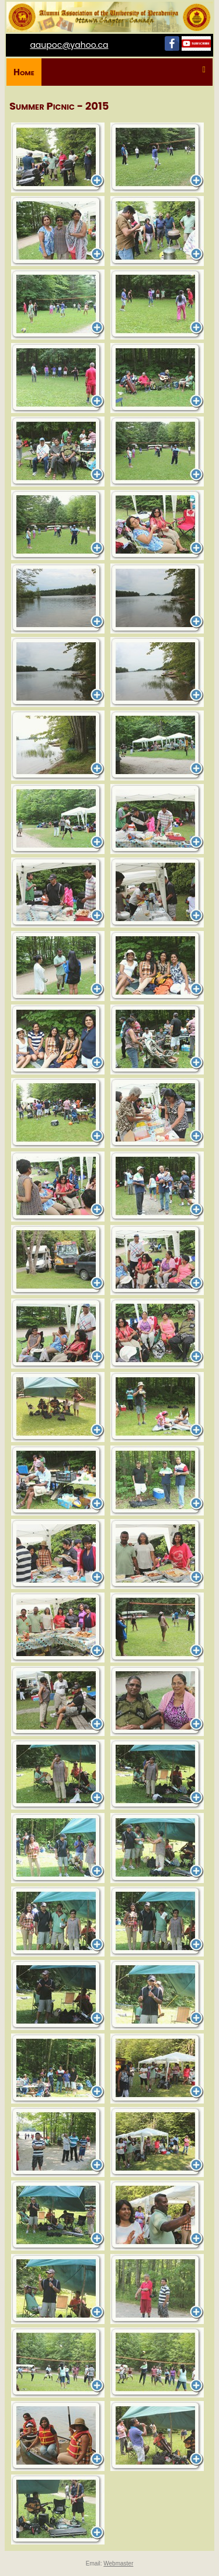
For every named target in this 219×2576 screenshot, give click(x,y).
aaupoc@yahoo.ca (69, 45)
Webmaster (118, 2563)
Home (23, 72)
